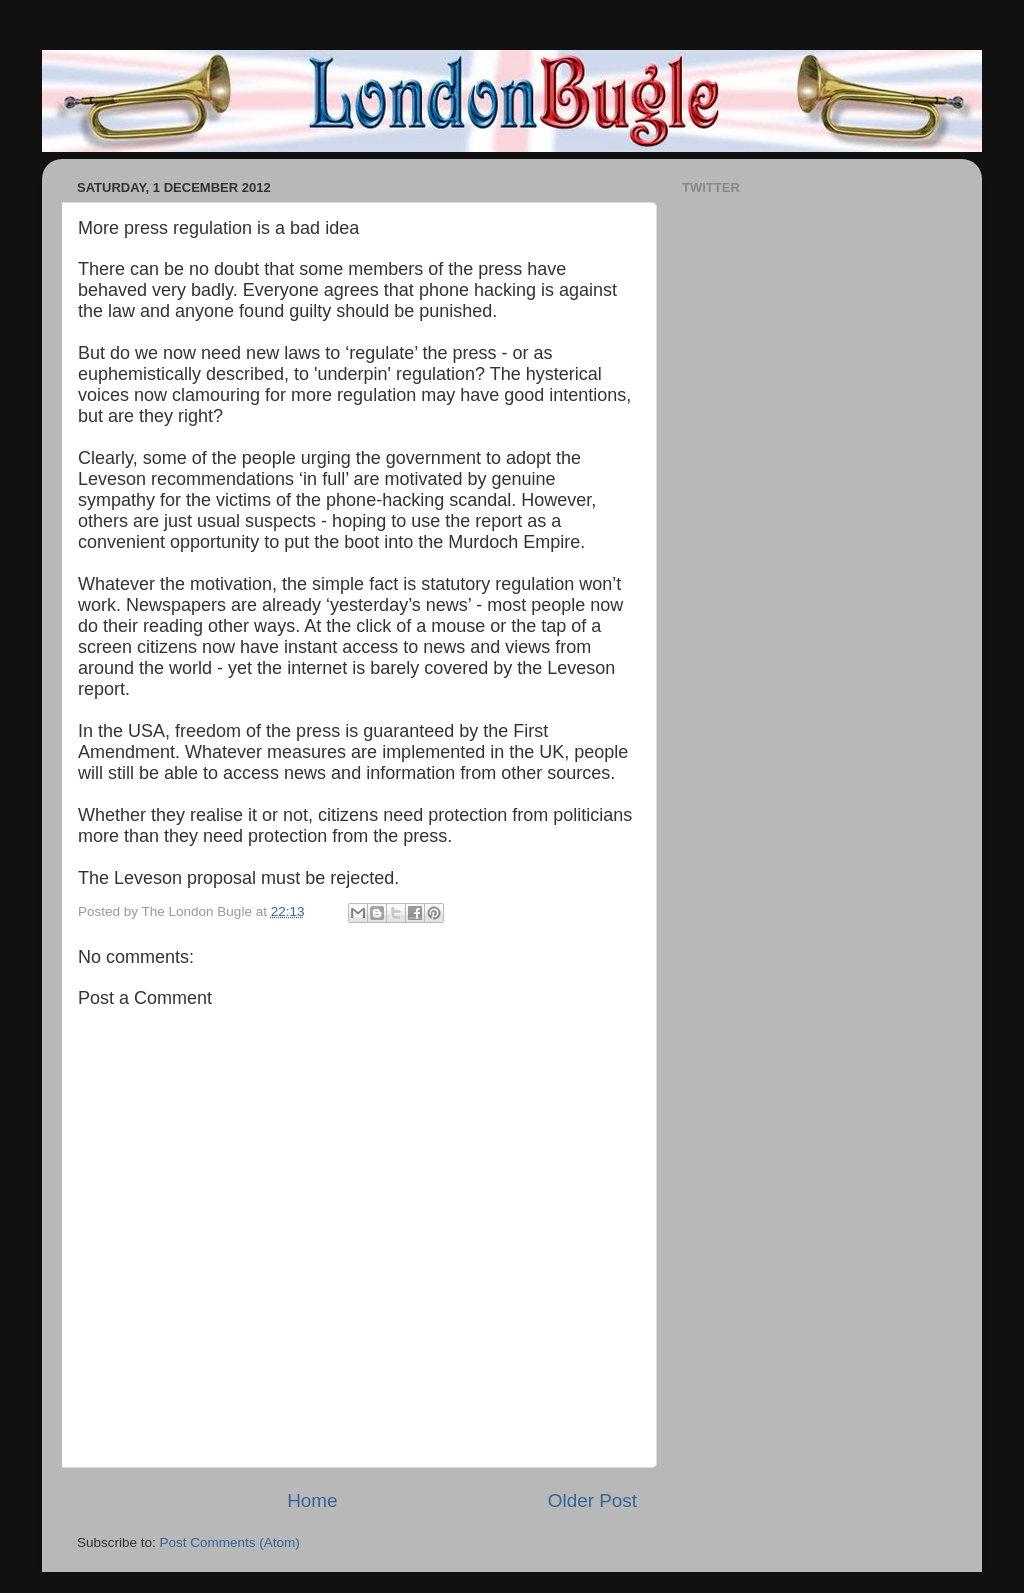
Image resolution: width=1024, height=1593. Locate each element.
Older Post (592, 1500)
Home (312, 1500)
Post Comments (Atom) (230, 1542)
